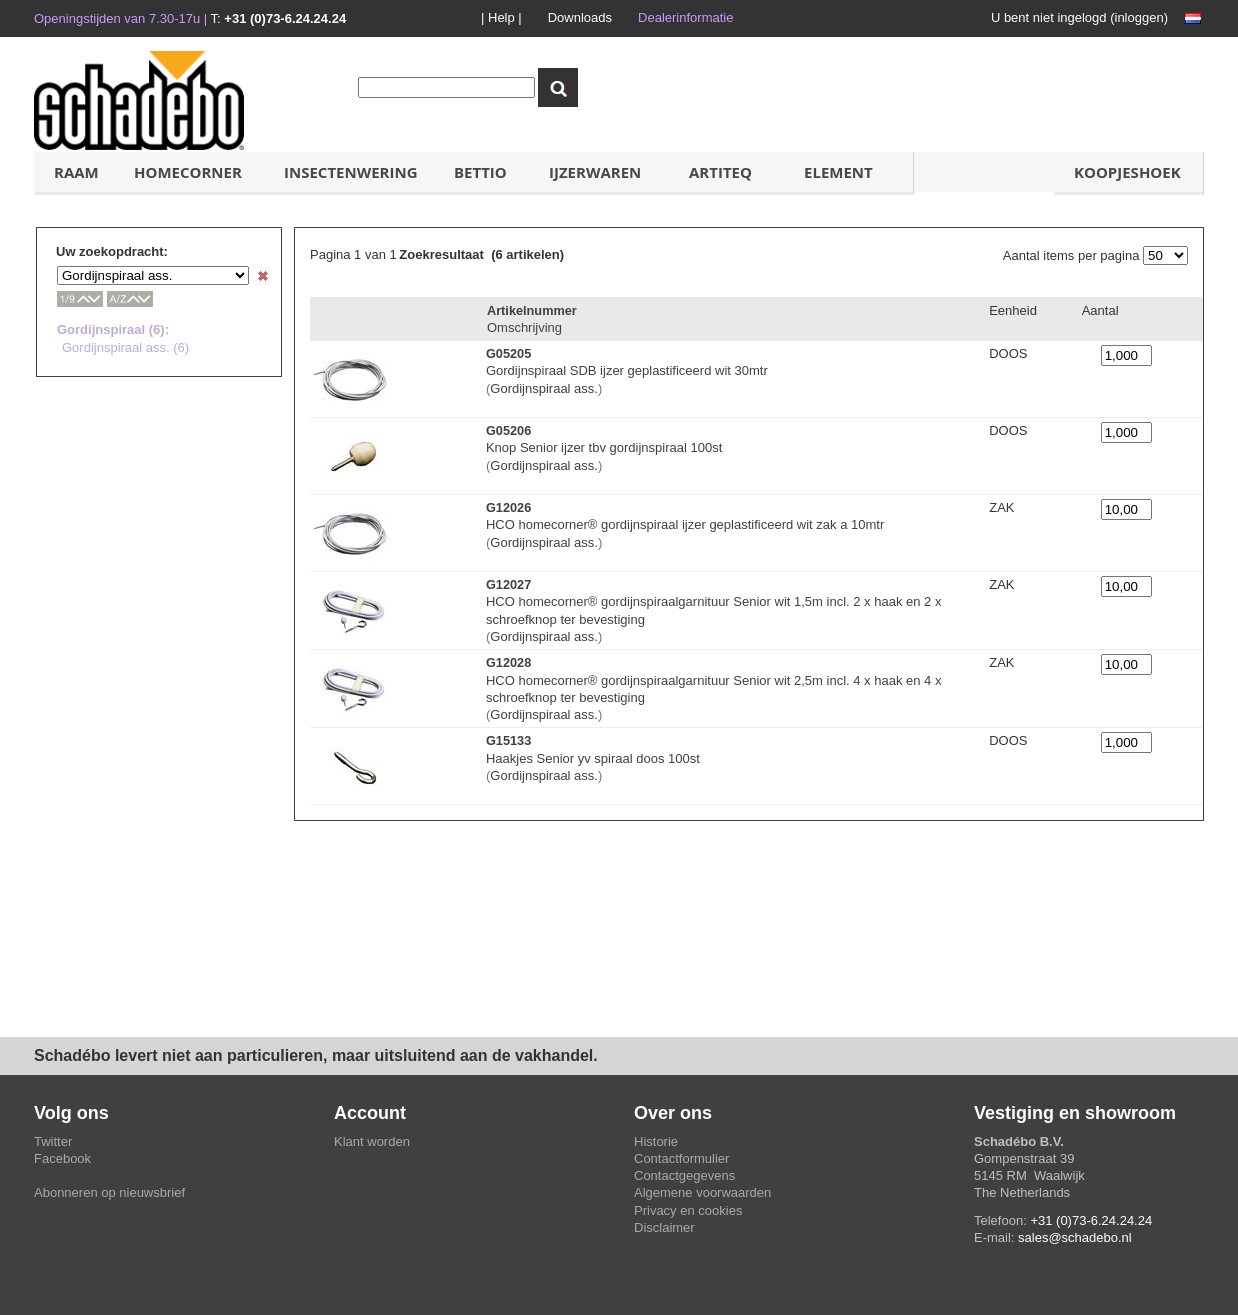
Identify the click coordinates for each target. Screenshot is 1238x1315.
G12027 (508, 584)
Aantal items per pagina (1071, 255)
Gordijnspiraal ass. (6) (125, 347)
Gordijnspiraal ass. (544, 388)
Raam (76, 172)
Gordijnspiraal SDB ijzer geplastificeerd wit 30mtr (627, 370)
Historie (656, 1141)
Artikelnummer (532, 310)
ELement (838, 172)
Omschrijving (524, 327)
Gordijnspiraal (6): (113, 329)
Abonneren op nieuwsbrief (109, 1192)
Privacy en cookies (688, 1210)
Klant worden (372, 1141)
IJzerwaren (595, 172)
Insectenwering (351, 172)
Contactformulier (681, 1158)
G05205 (508, 353)
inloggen (1139, 17)
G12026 (508, 507)
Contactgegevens (684, 1175)
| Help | (501, 17)
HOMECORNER (188, 172)
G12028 (508, 662)
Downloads (580, 17)
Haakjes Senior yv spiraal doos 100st (593, 758)
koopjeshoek (1127, 172)
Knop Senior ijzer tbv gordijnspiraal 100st (604, 447)
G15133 (508, 740)
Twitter (53, 1141)
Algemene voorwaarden (702, 1192)
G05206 (508, 430)
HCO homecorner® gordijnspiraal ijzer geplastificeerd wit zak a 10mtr (685, 524)
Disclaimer (664, 1227)
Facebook (62, 1158)
